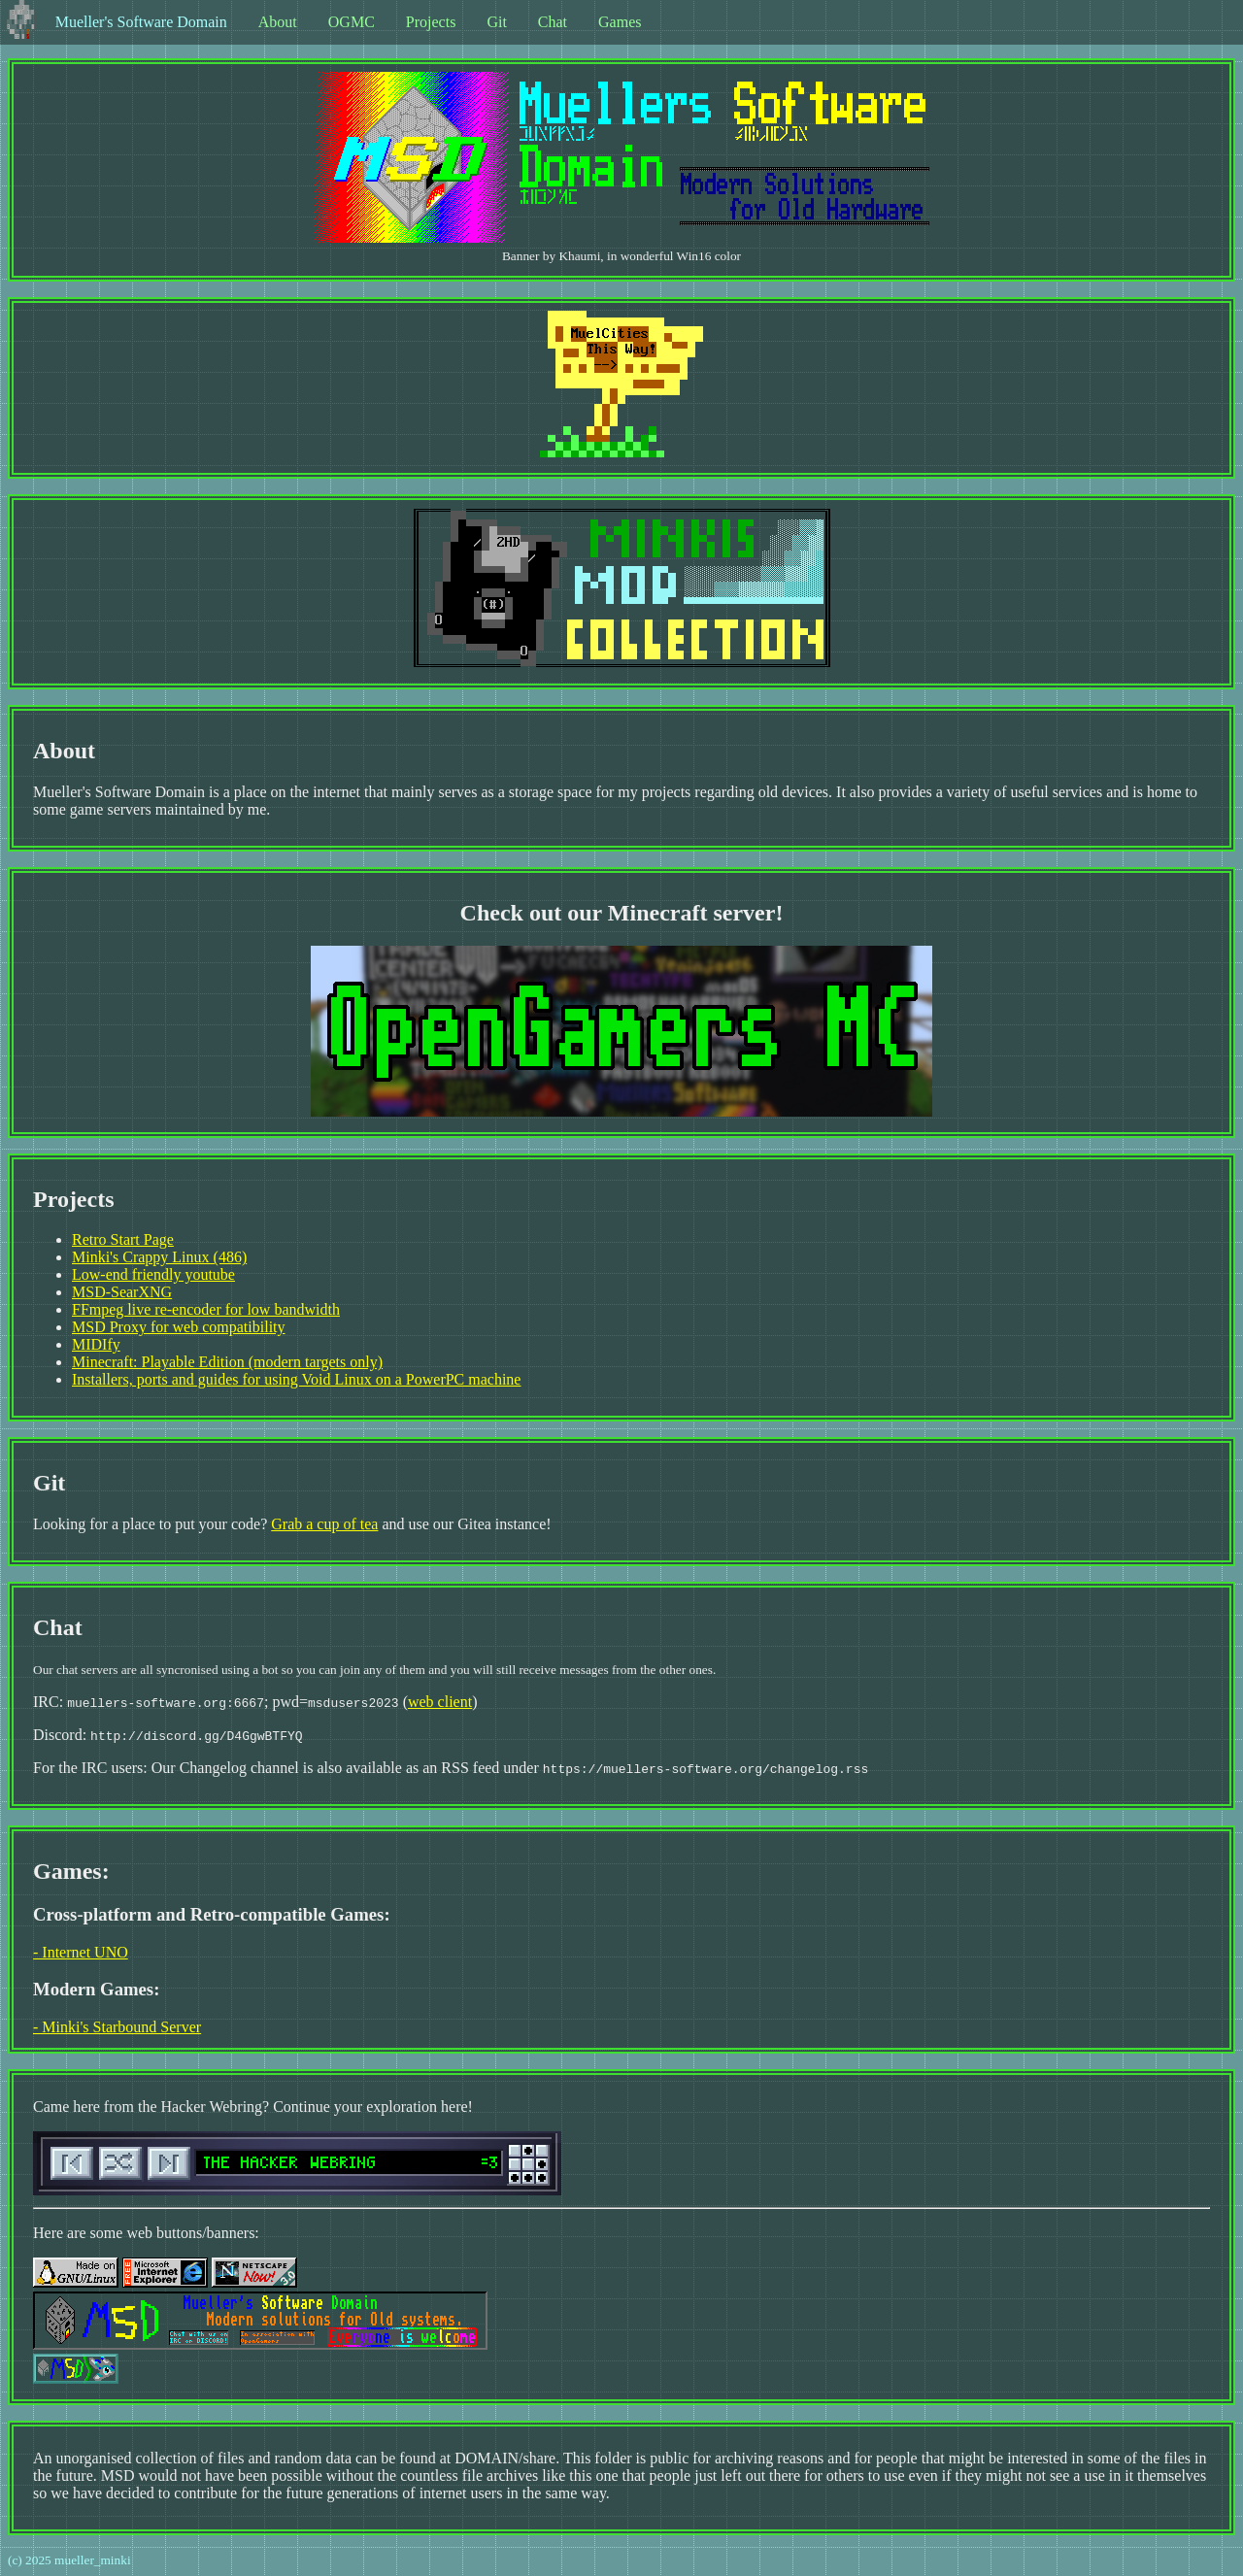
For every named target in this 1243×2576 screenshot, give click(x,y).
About (277, 22)
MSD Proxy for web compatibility (179, 1327)
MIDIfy (96, 1344)
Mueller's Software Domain (141, 22)
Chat (552, 22)
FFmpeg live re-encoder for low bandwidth (206, 1309)
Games (619, 22)
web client (440, 1701)
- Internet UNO (80, 1952)
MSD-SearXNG (122, 1292)
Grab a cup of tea (324, 1524)
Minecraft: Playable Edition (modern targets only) (227, 1362)
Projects (431, 22)
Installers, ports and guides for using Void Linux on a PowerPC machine (296, 1379)
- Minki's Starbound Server (117, 2027)
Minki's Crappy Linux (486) (159, 1257)
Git (496, 22)
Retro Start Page (123, 1239)
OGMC (351, 22)
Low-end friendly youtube (153, 1274)
